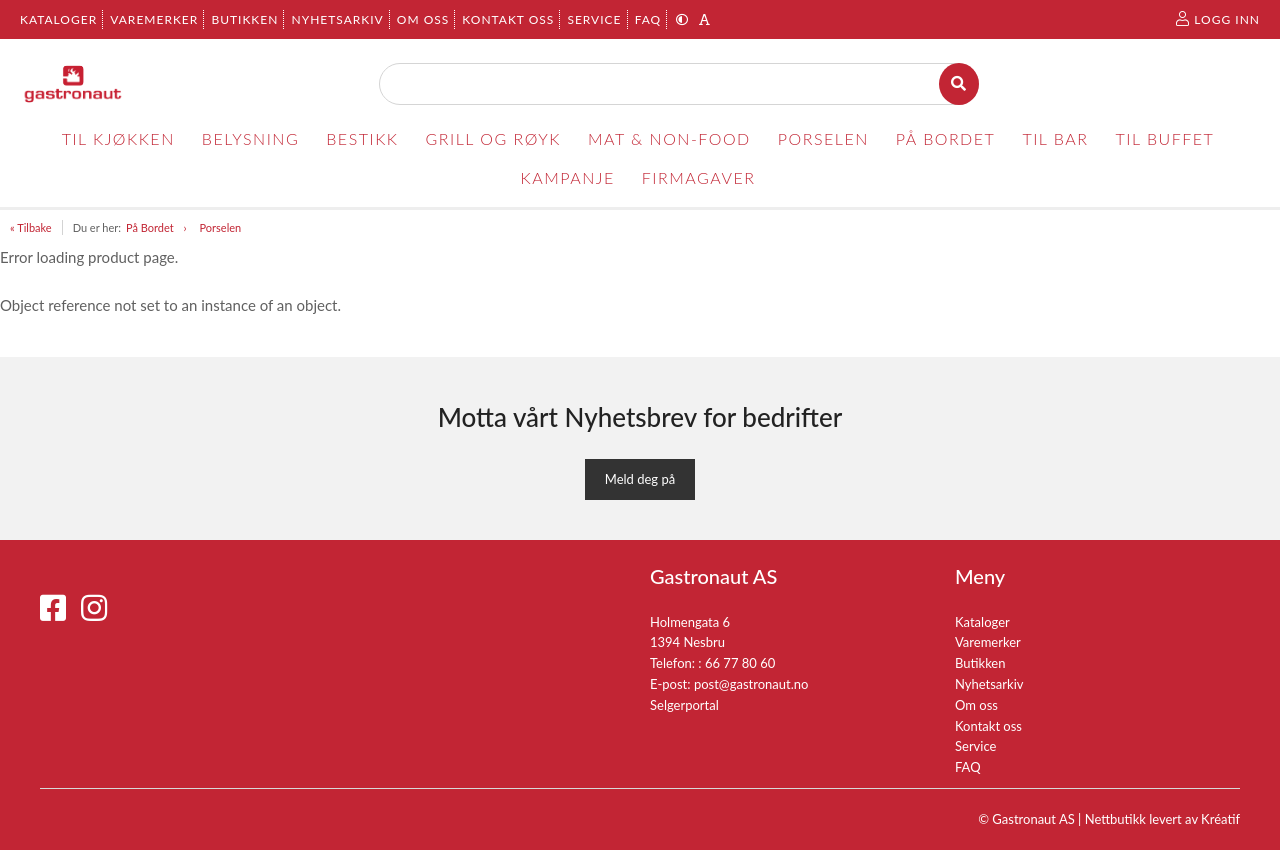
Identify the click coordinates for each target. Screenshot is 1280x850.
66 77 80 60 (740, 663)
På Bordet (150, 227)
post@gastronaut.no (751, 684)
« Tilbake (31, 227)
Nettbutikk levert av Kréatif (1162, 819)
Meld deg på (640, 479)
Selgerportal (684, 705)
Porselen (221, 227)
